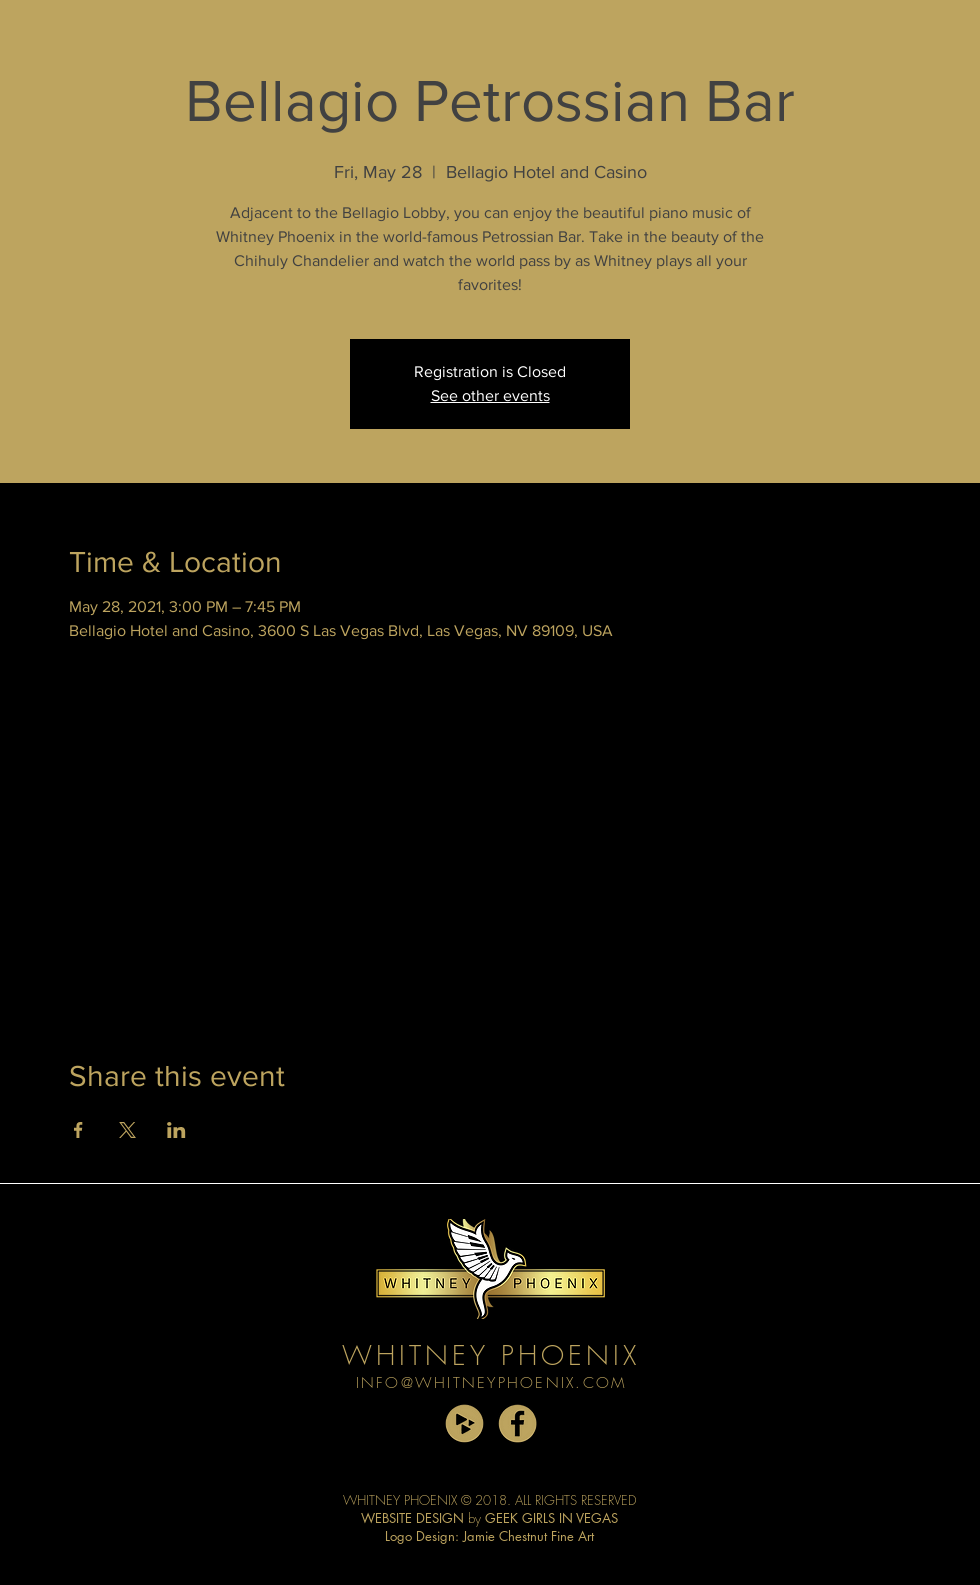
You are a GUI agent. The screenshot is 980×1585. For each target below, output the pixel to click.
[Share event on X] (127, 1130)
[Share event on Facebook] (78, 1130)
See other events (490, 395)
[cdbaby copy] (464, 1423)
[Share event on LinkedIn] (176, 1130)
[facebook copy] (517, 1423)
